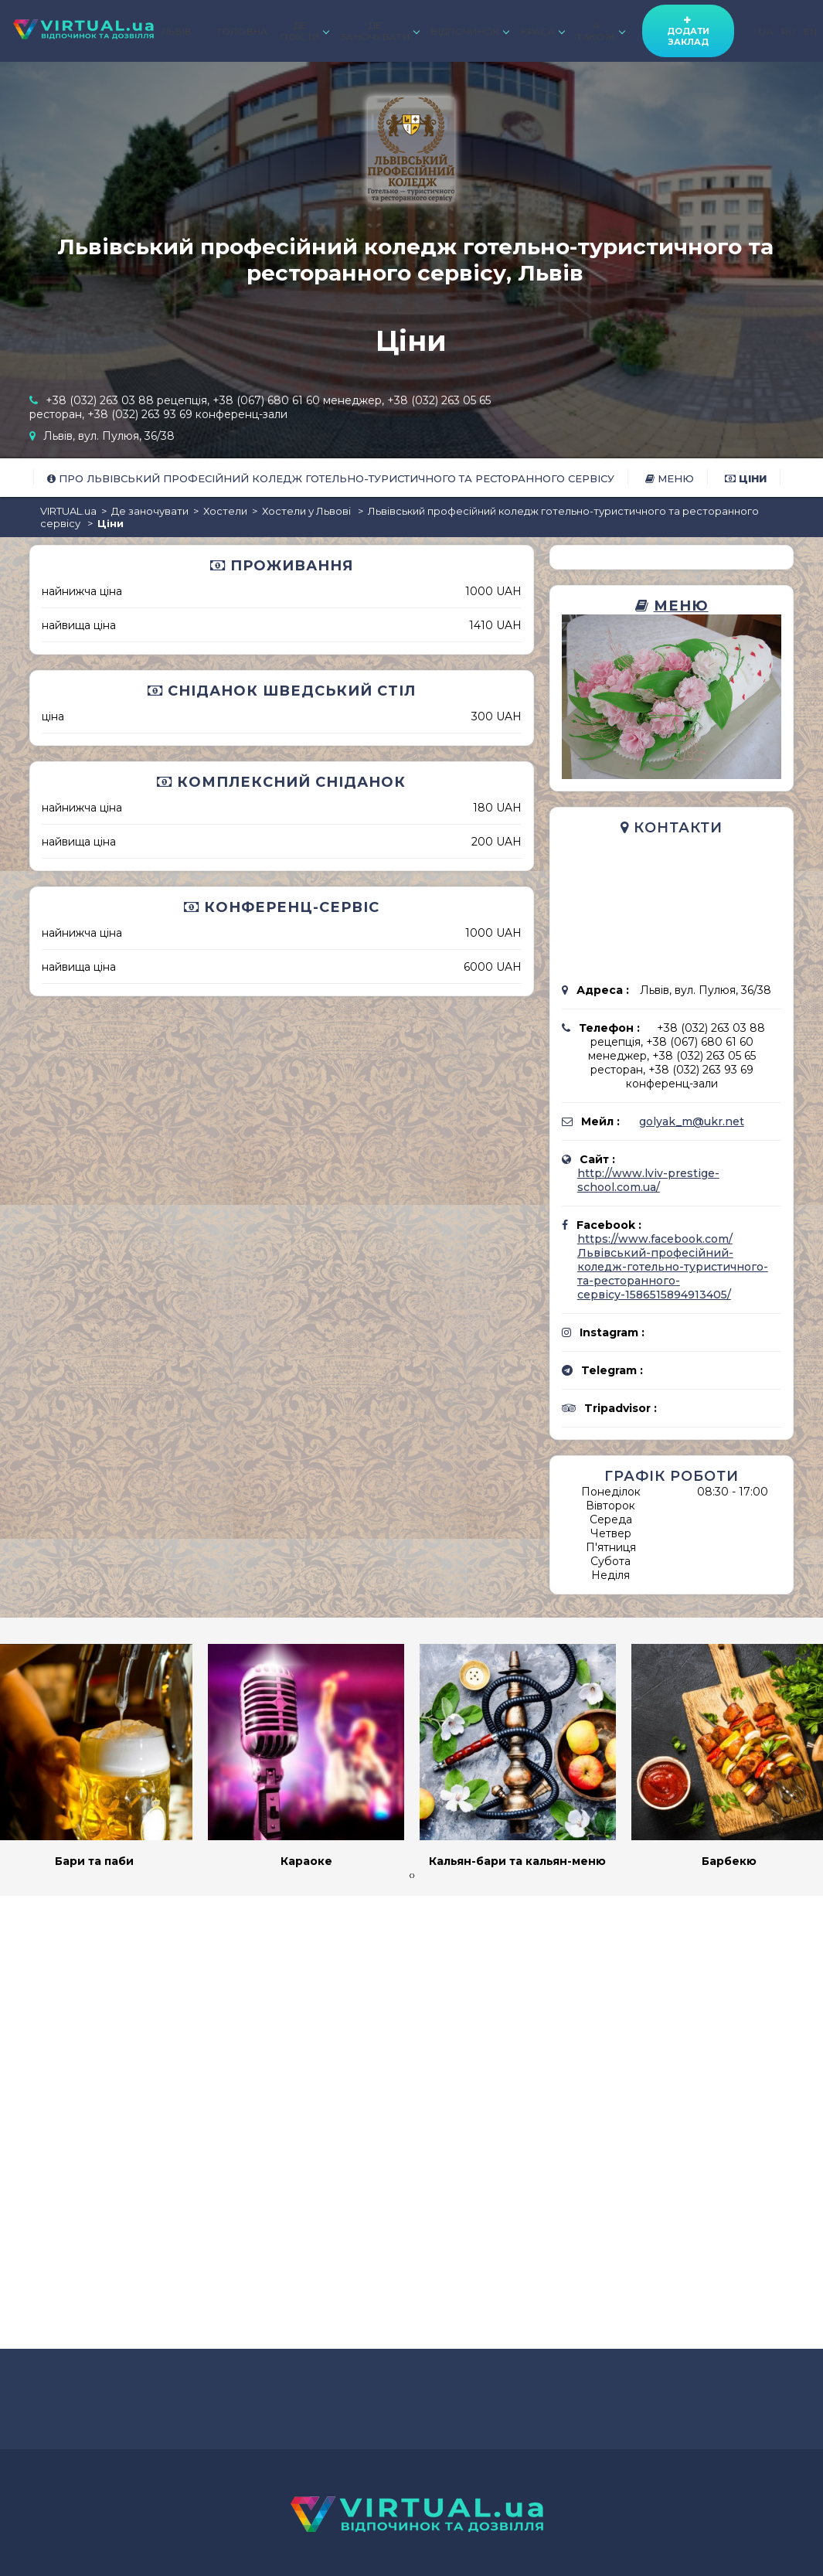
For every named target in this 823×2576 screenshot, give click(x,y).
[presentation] (410, 1875)
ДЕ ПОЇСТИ (304, 31)
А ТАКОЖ (600, 31)
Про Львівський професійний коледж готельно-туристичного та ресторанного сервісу (330, 478)
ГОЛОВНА (242, 31)
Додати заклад (688, 31)
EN (811, 31)
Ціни (746, 478)
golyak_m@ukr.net (691, 1121)
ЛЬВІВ (177, 31)
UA (766, 31)
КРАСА (542, 31)
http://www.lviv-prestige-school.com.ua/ (648, 1180)
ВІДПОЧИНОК (469, 31)
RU (788, 31)
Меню (669, 478)
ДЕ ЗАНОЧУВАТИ (379, 31)
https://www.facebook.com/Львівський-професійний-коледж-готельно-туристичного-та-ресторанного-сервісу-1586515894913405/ (672, 1267)
